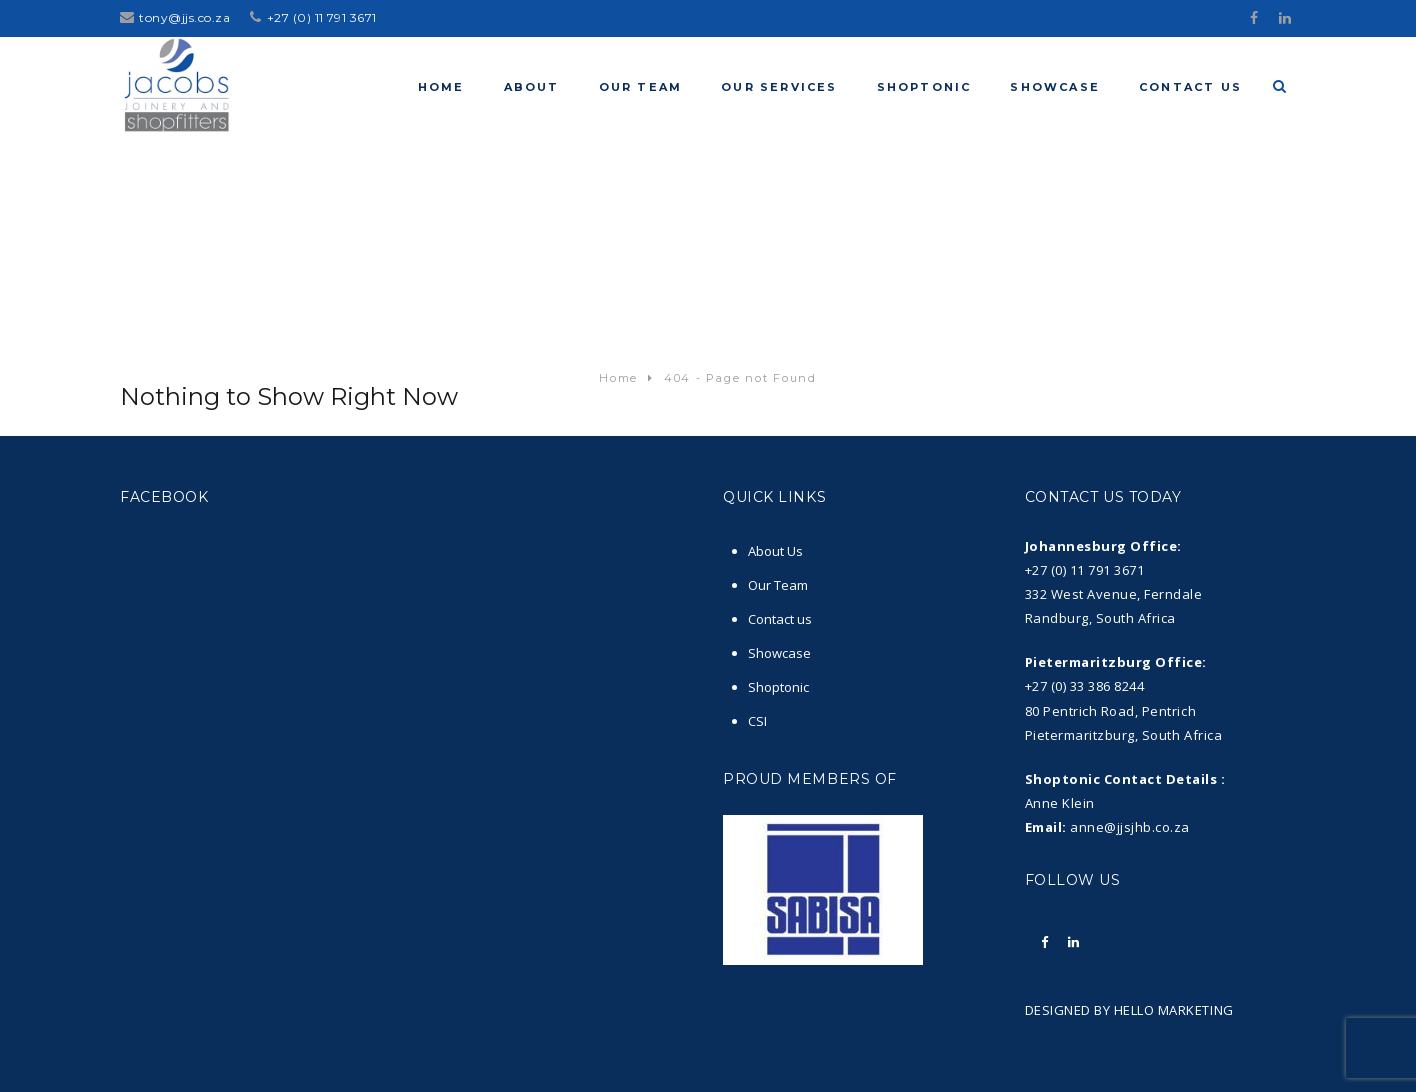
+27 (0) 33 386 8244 (1085, 686)
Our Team (778, 585)
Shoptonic (778, 687)
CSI (757, 721)
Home (618, 378)
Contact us (780, 619)
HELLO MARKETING (1171, 1010)
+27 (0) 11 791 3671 (322, 17)
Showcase (779, 653)
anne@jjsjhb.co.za (1130, 827)
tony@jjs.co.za (184, 17)
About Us (775, 551)
